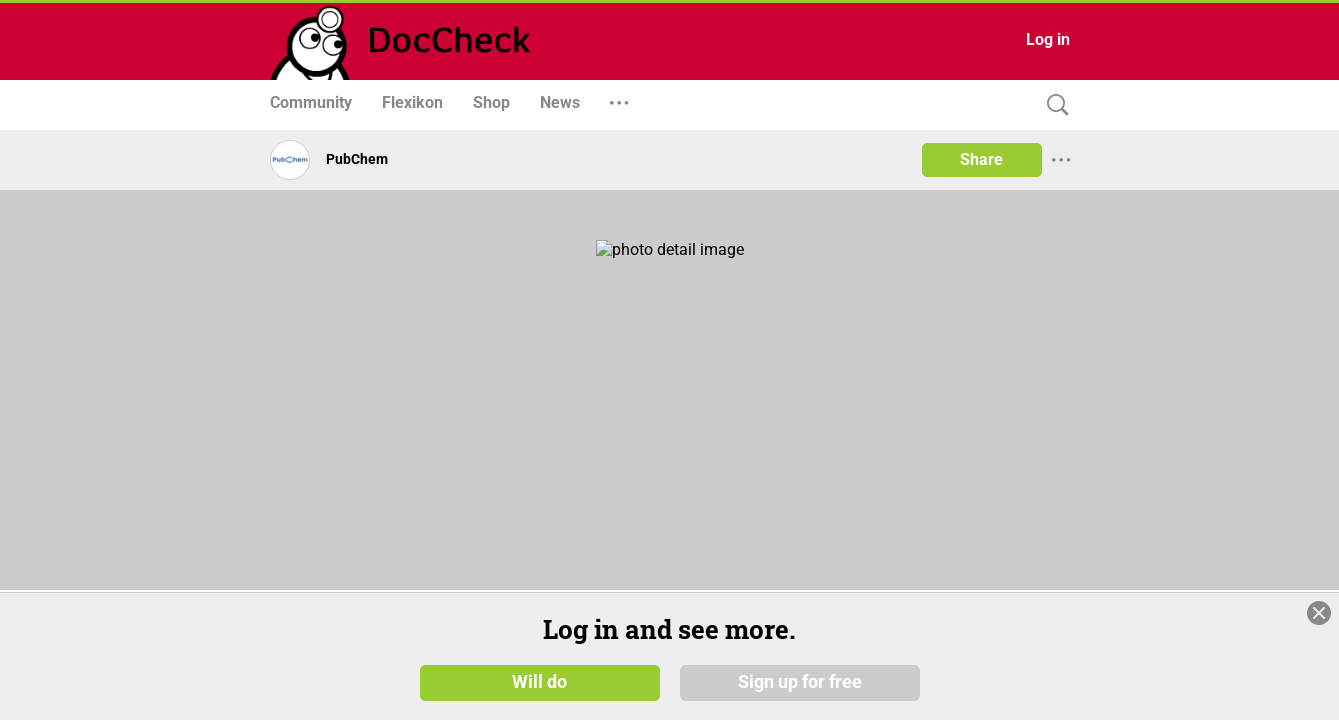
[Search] (1053, 105)
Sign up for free (800, 682)
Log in (1048, 39)
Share (981, 159)
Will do (539, 682)
